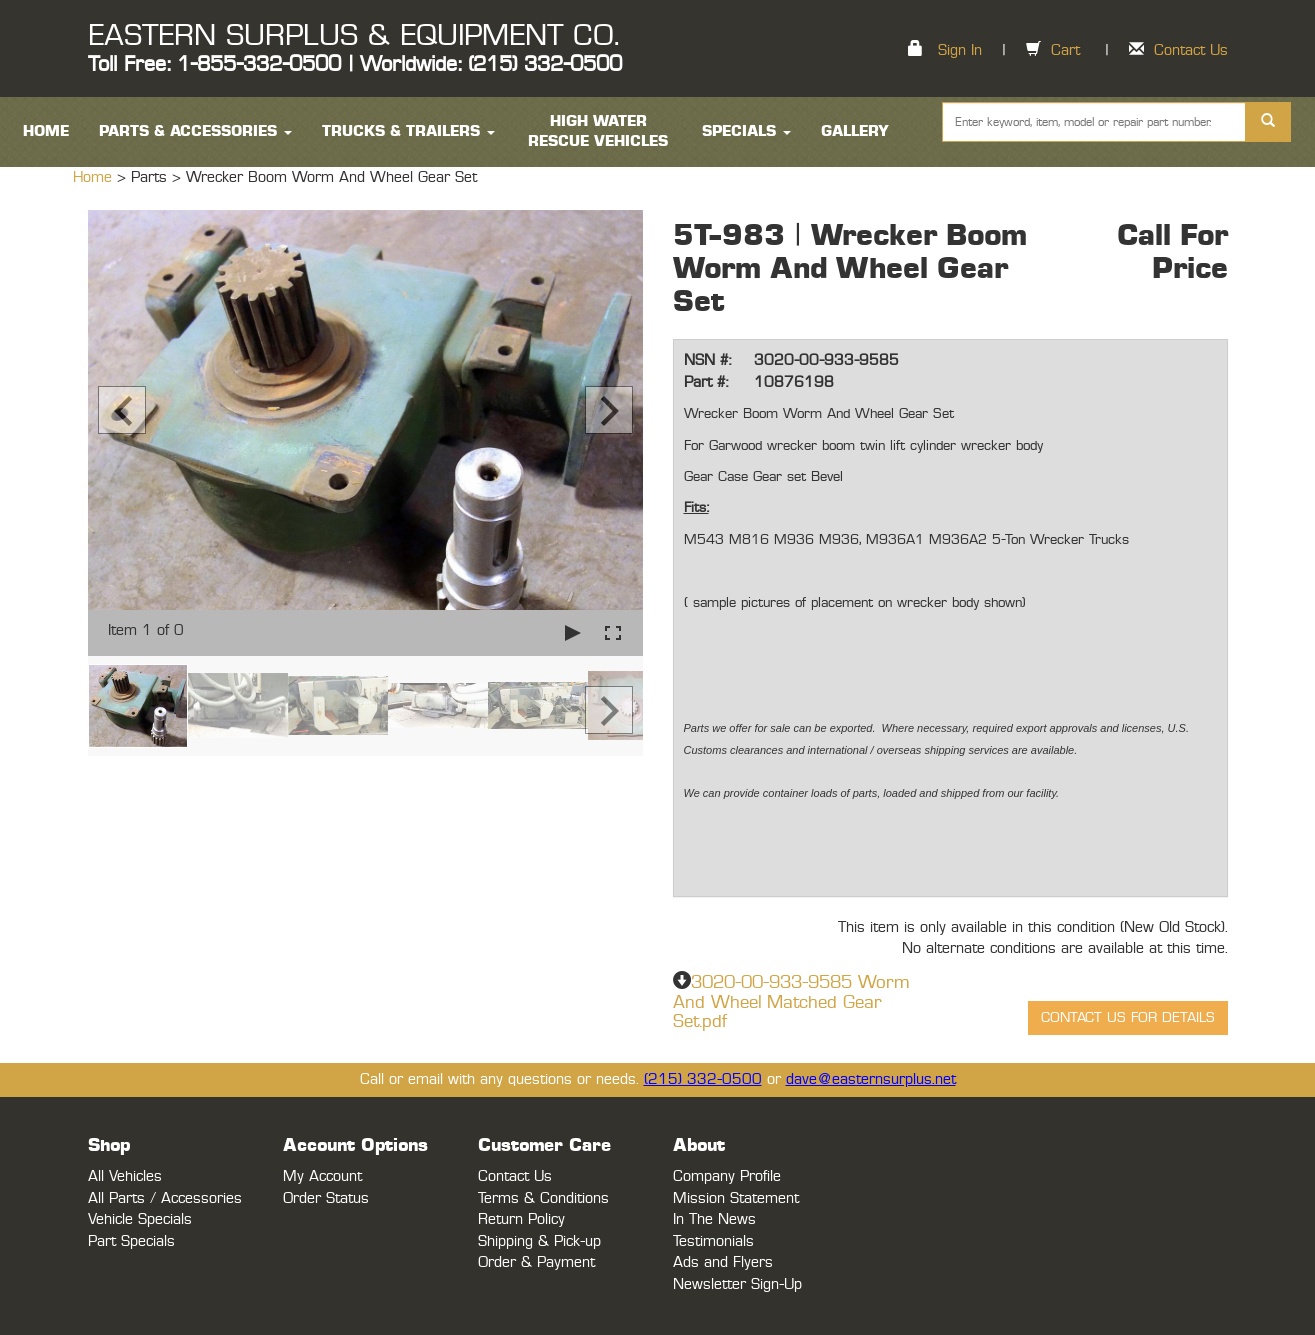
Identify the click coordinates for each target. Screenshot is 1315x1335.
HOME (46, 131)
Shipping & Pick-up (539, 1241)
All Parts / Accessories (165, 1198)
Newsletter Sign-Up (737, 1284)
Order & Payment (536, 1262)
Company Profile (727, 1176)
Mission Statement (736, 1198)
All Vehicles (125, 1176)
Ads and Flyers (723, 1262)
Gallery (855, 131)
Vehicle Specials (140, 1219)
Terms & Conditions (543, 1198)
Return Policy (521, 1219)
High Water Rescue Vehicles (598, 131)
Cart (1065, 50)
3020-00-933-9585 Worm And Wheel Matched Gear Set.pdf (791, 1003)
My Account (322, 1176)
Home (95, 177)
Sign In (960, 50)
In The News (714, 1219)
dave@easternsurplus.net (871, 1079)
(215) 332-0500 (703, 1079)
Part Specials (131, 1241)
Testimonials (713, 1241)
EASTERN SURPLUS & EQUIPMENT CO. (353, 36)
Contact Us (1191, 50)
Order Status (326, 1198)
